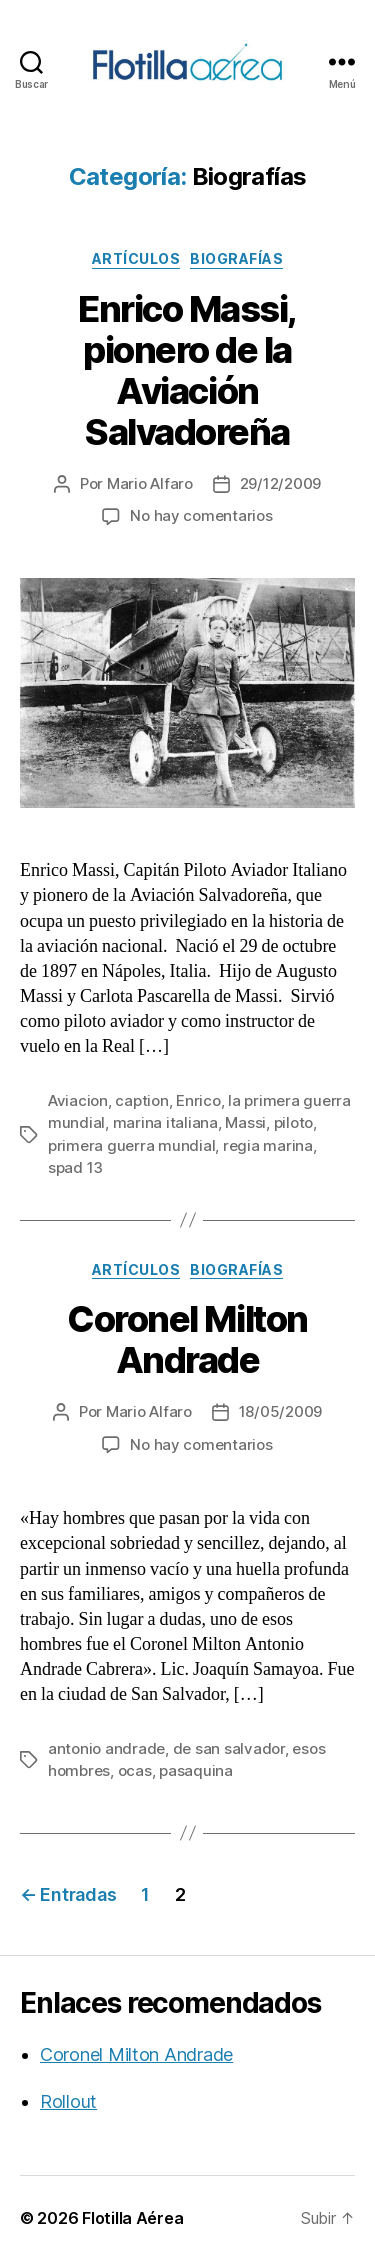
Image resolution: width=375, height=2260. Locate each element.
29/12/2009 (280, 483)
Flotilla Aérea (132, 2218)
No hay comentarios (201, 515)
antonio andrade (106, 1748)
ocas (135, 1770)
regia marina (268, 1145)
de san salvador (229, 1748)
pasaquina (196, 1770)
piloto (293, 1122)
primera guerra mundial (131, 1145)
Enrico (198, 1100)
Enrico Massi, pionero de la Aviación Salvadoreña (187, 370)
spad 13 (75, 1167)
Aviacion (78, 1100)
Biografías (236, 258)
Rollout (68, 2101)
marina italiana (165, 1122)
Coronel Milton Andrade (187, 1339)
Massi (245, 1122)
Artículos (136, 258)
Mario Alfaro (150, 483)
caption (141, 1100)
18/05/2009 (280, 1411)
